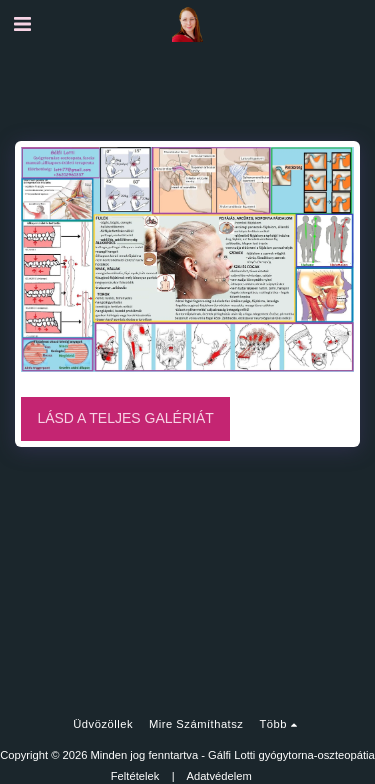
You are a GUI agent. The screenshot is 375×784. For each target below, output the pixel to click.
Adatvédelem (218, 776)
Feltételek (135, 776)
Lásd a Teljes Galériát (125, 418)
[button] (22, 24)
